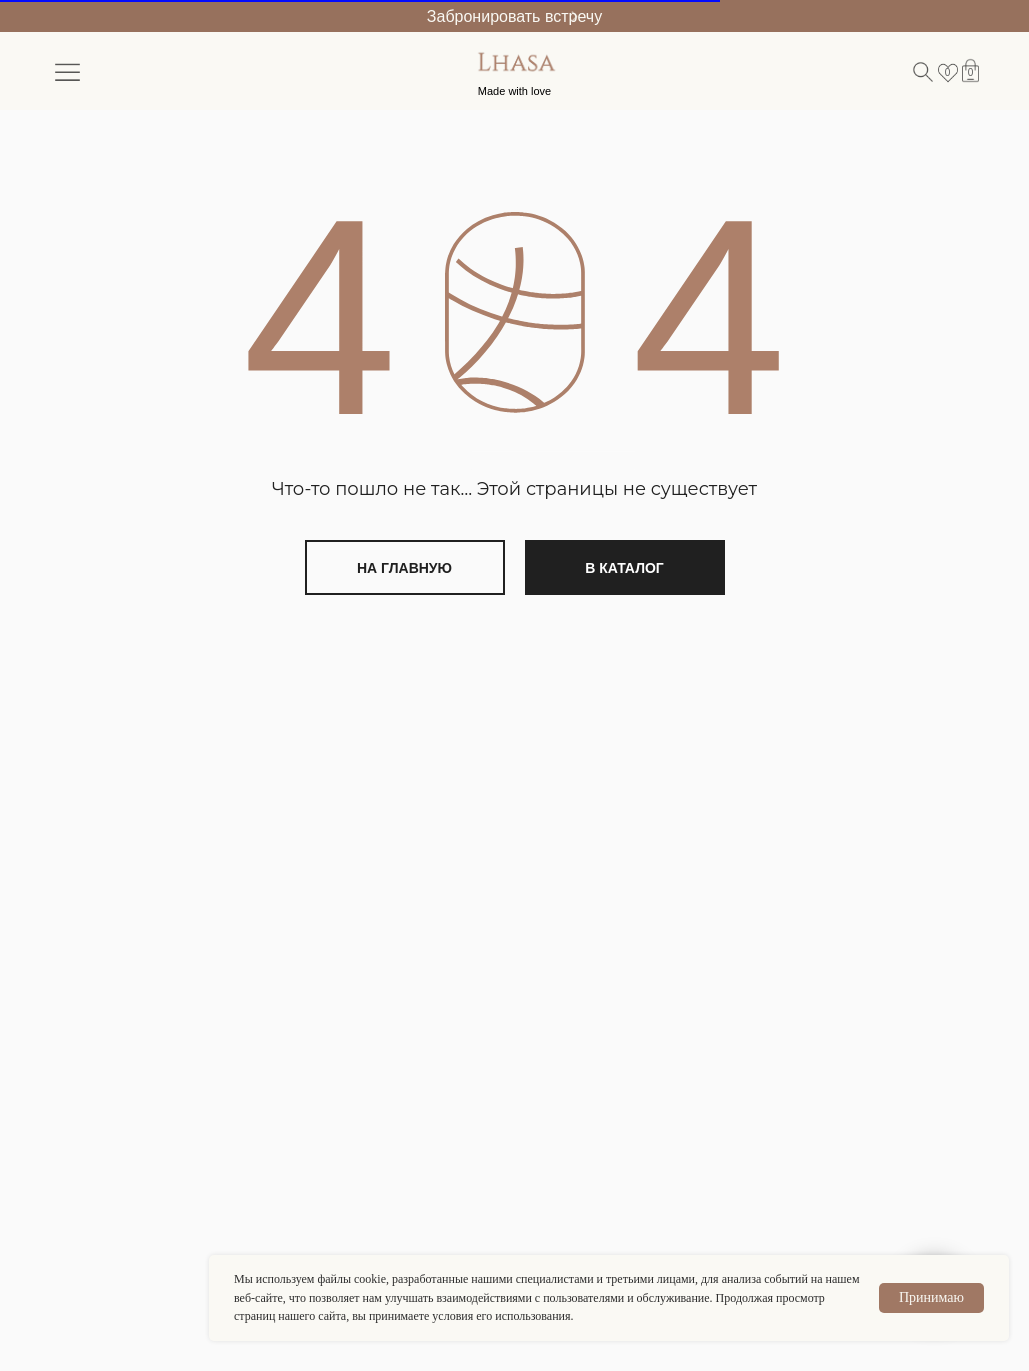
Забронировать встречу (514, 16)
